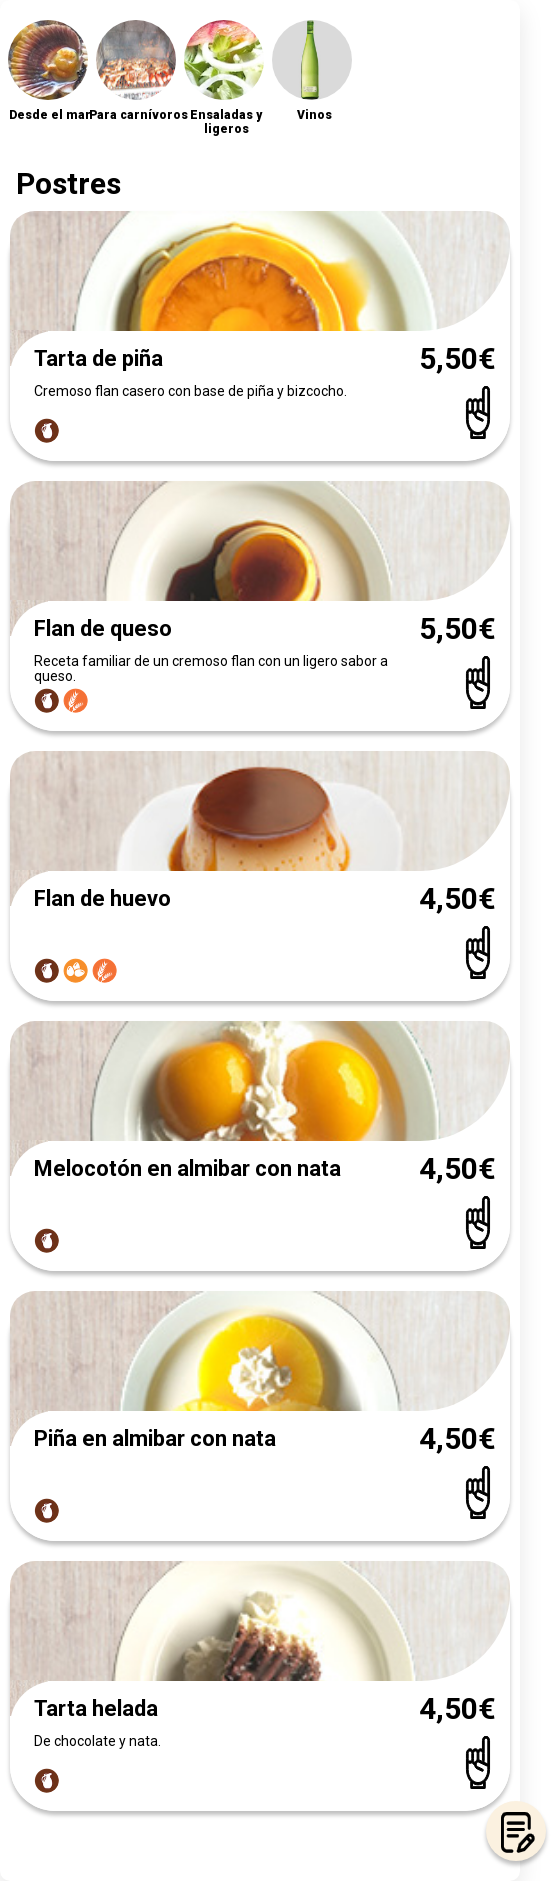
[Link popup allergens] (48, 428)
